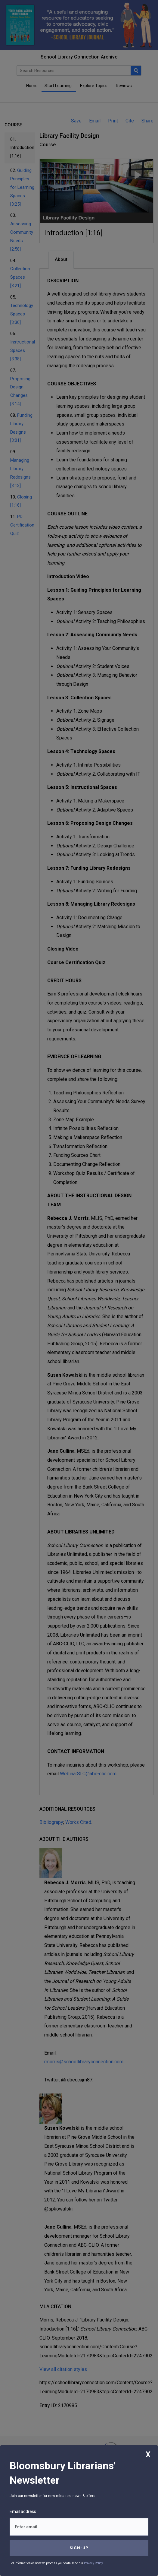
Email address (23, 2511)
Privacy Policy (93, 2563)
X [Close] (148, 2454)
